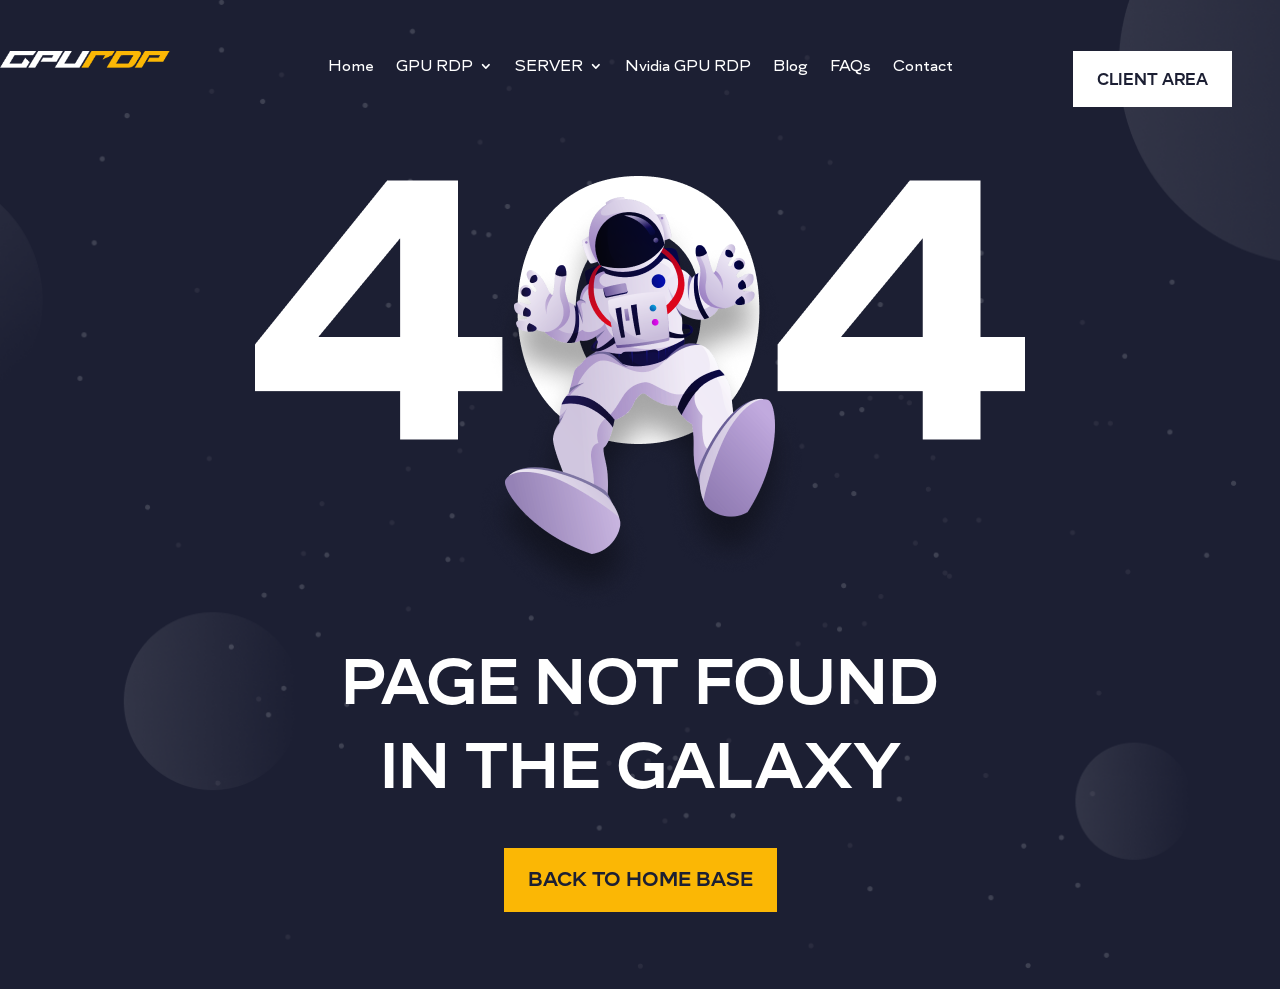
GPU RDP (434, 67)
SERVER (549, 67)
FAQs (850, 67)
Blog (790, 67)
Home (351, 67)
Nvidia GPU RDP (688, 67)
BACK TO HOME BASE (640, 879)
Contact (923, 67)
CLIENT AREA (1152, 80)
